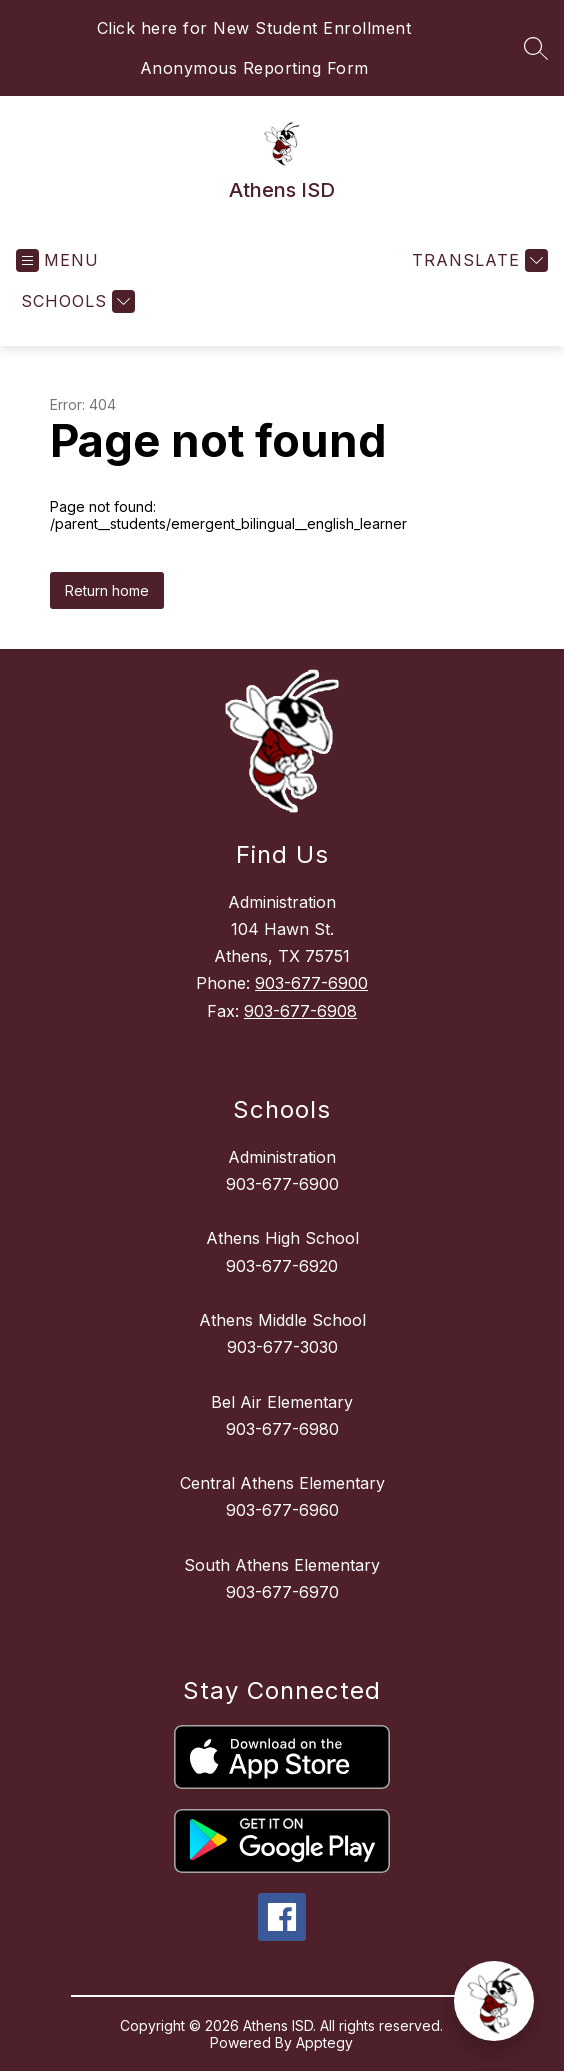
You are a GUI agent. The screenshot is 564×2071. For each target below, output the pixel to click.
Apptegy (324, 2042)
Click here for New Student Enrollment (254, 28)
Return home (107, 590)
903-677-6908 (300, 1011)
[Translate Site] (477, 260)
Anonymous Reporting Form (254, 68)
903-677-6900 (311, 983)
